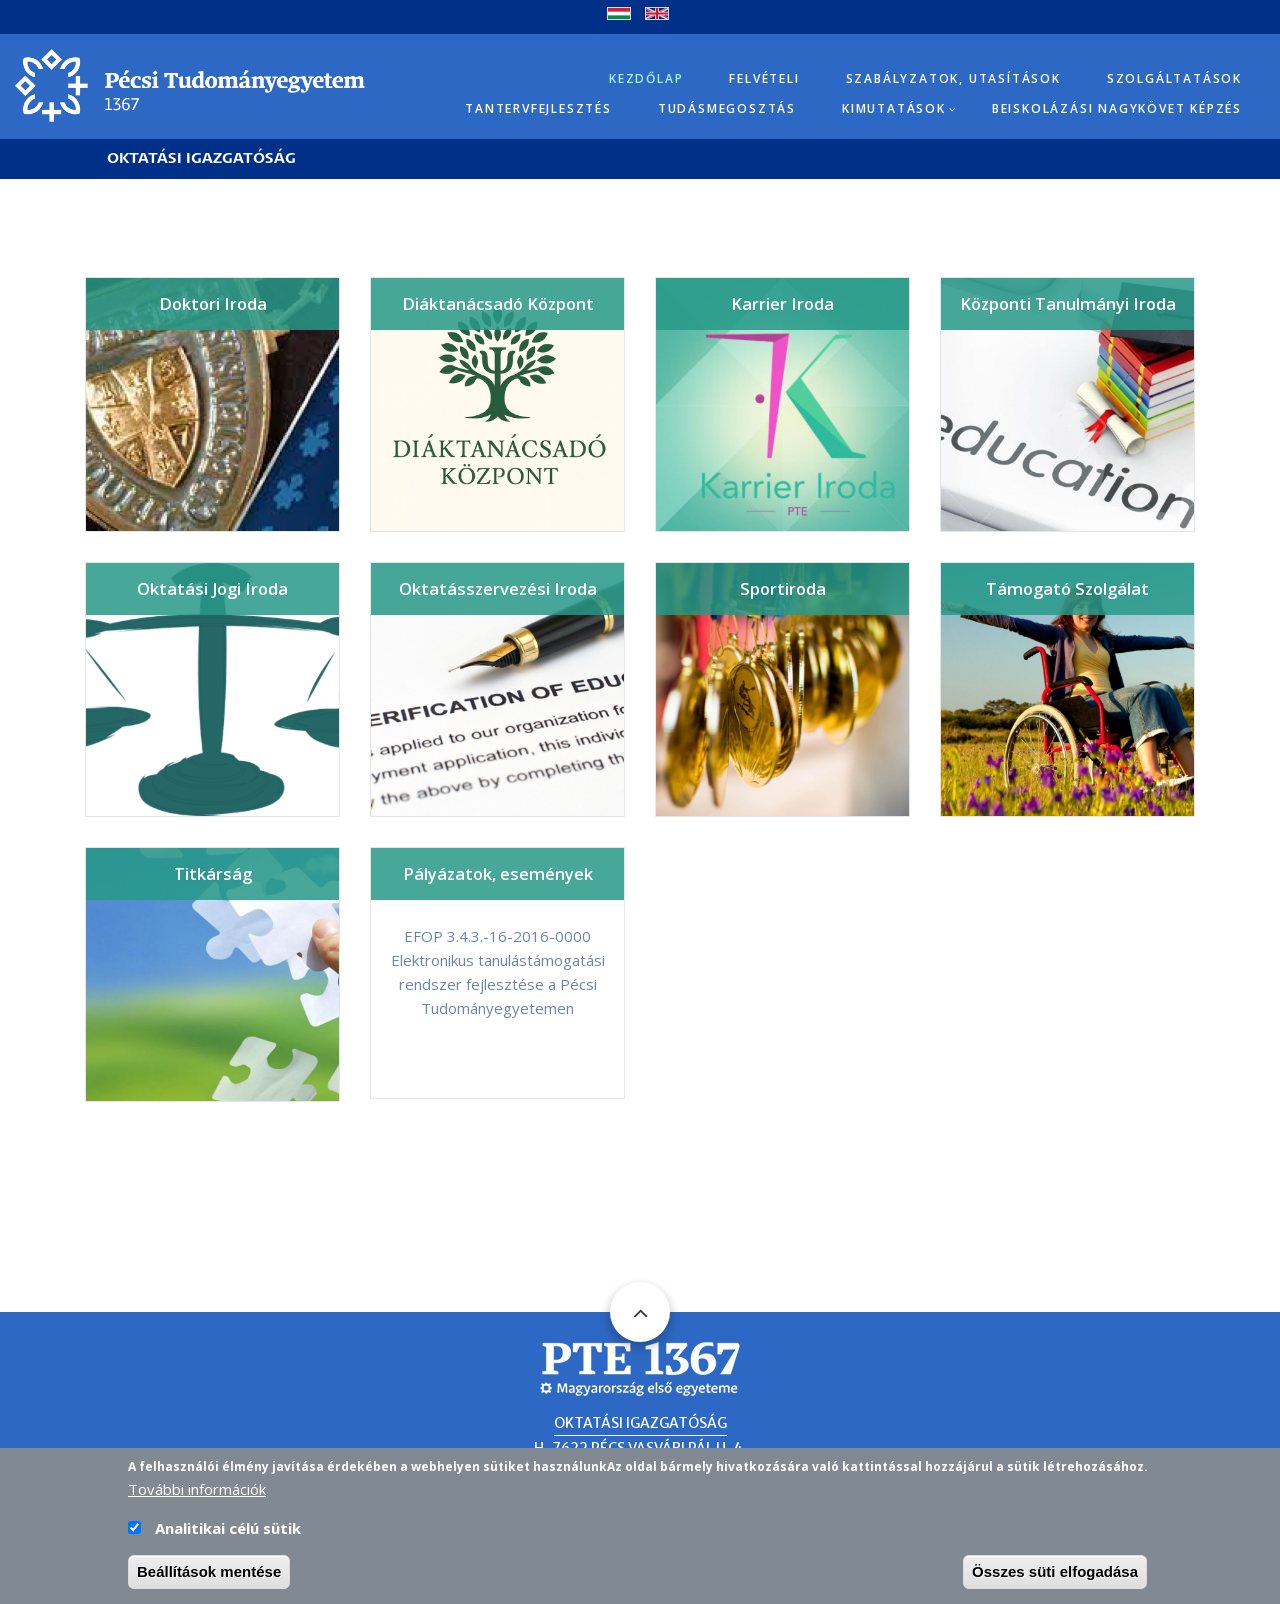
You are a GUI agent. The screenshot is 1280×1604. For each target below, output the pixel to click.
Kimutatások (894, 108)
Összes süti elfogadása (1055, 1573)
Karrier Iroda (782, 303)
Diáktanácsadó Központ (498, 303)
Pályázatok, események (498, 873)
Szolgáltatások (1174, 78)
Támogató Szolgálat (1067, 588)
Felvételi (764, 78)
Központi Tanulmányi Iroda (1068, 303)
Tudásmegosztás (727, 108)
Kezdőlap (646, 78)
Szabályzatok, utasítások (953, 78)
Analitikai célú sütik (228, 1530)
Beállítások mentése (209, 1573)
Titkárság (213, 873)
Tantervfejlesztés (538, 108)
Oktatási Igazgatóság (201, 158)
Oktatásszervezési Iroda (498, 588)
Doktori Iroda (213, 303)
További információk (197, 1491)
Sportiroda (783, 588)
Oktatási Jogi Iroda (212, 588)
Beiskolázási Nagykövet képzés (1117, 108)
